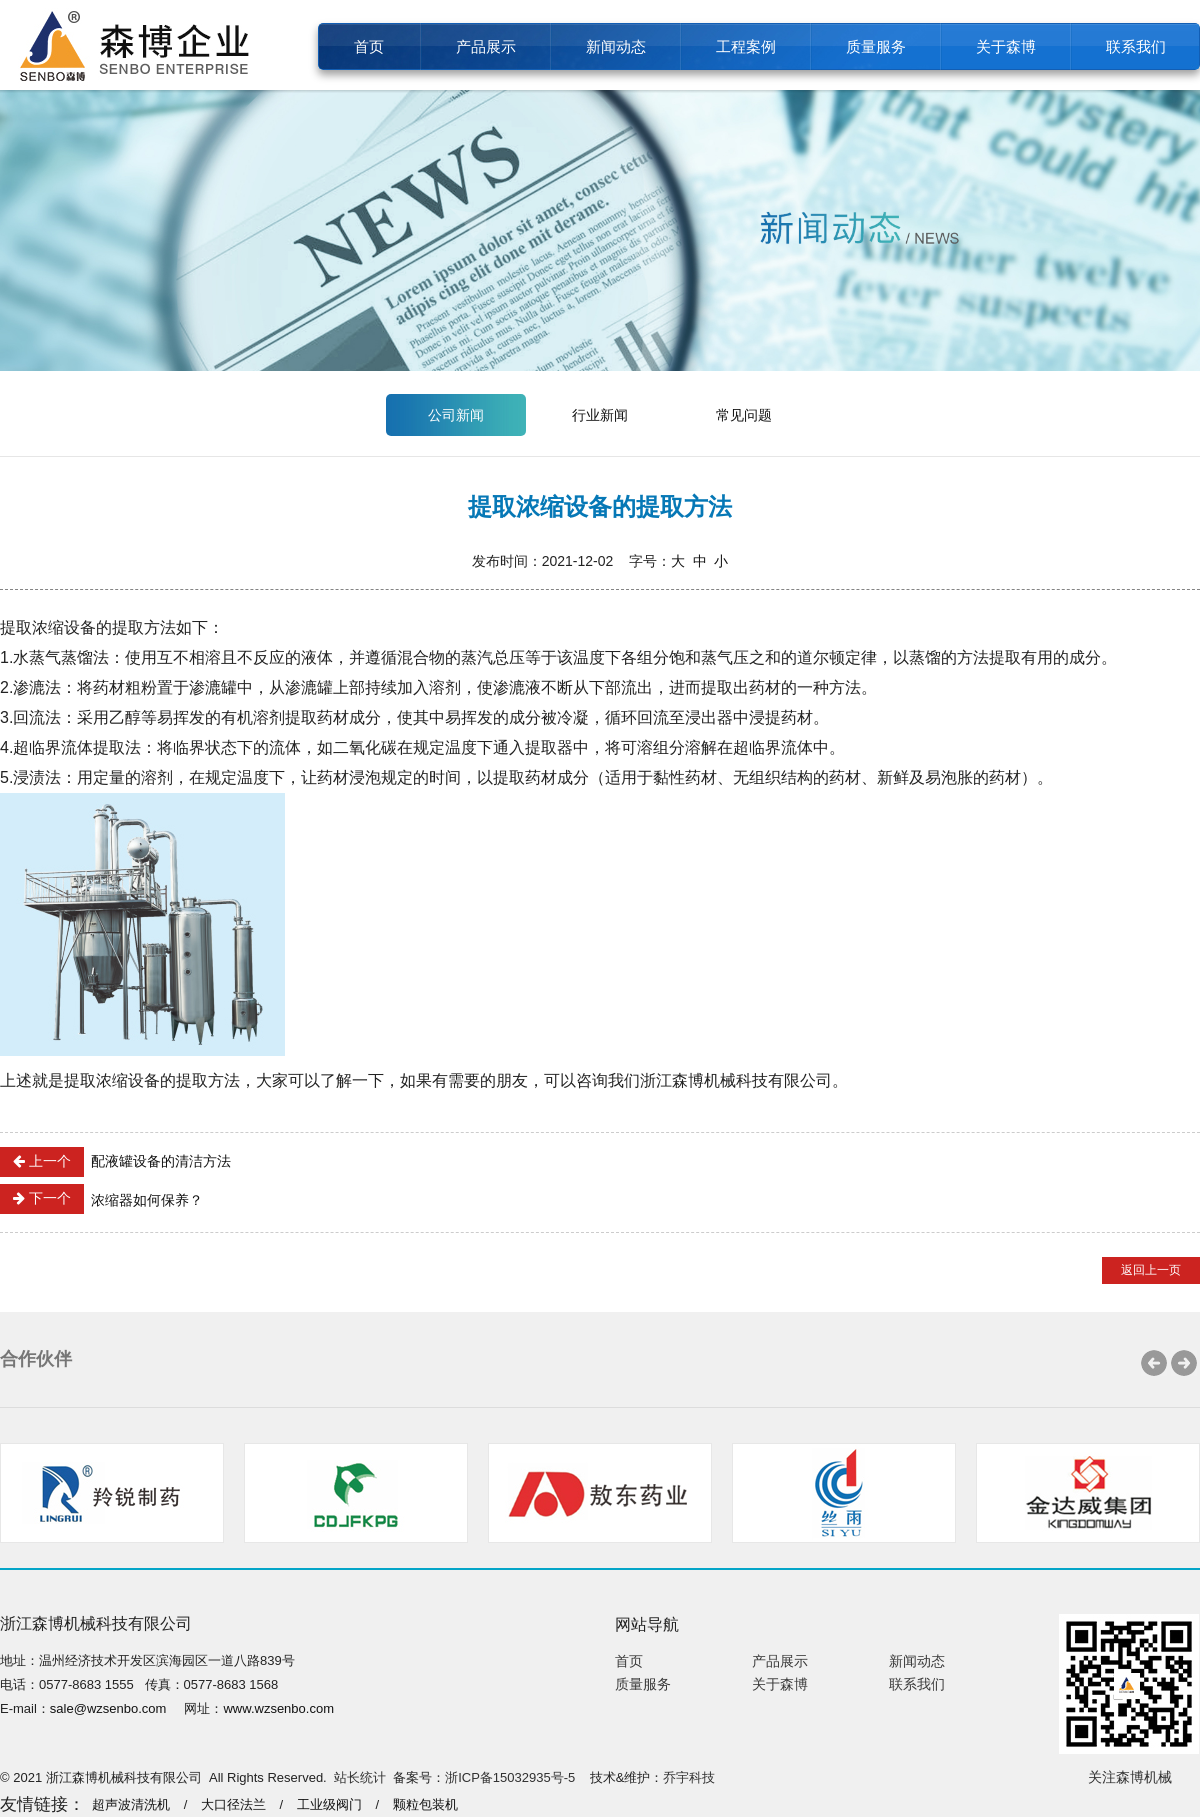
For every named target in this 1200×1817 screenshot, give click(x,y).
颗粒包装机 (425, 1804)
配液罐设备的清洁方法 (115, 1162)
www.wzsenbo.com (278, 1708)
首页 (369, 46)
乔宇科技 (689, 1777)
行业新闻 (600, 415)
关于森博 (1006, 46)
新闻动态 (616, 46)
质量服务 (876, 46)
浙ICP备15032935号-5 (510, 1777)
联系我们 (1136, 46)
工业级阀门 (329, 1804)
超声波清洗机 (131, 1804)
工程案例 (746, 46)
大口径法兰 (233, 1804)
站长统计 (360, 1777)
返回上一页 (1151, 1270)
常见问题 (744, 415)
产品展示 (486, 46)
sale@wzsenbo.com (108, 1708)
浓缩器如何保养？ (101, 1199)
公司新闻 (456, 415)
